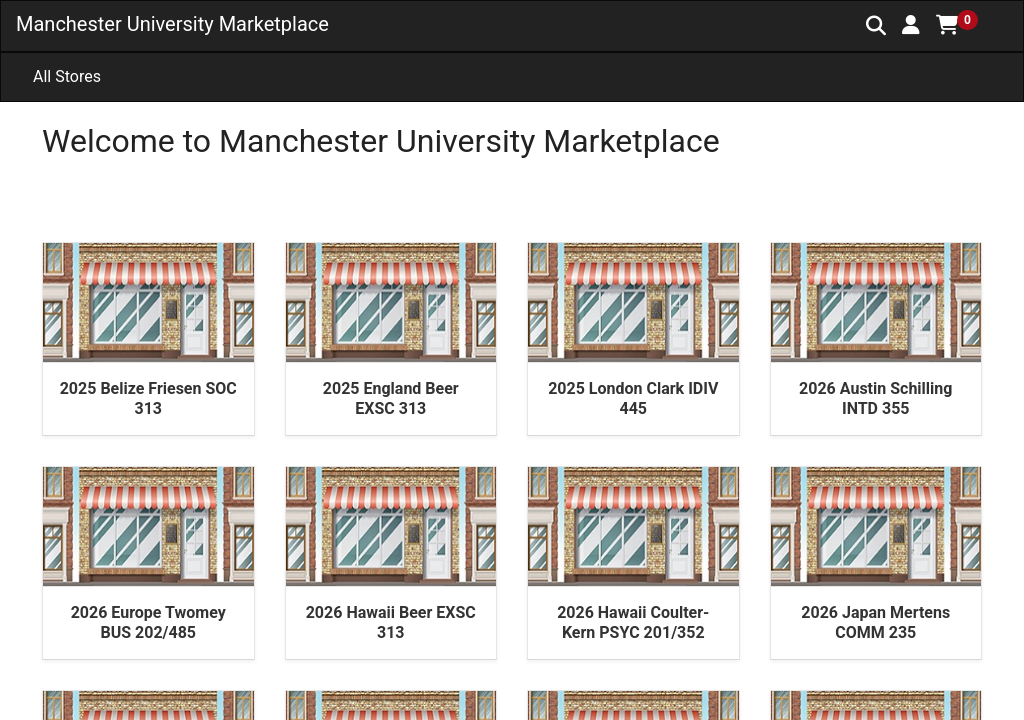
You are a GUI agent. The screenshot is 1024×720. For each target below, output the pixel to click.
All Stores (67, 76)
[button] (911, 25)
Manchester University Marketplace (172, 24)
